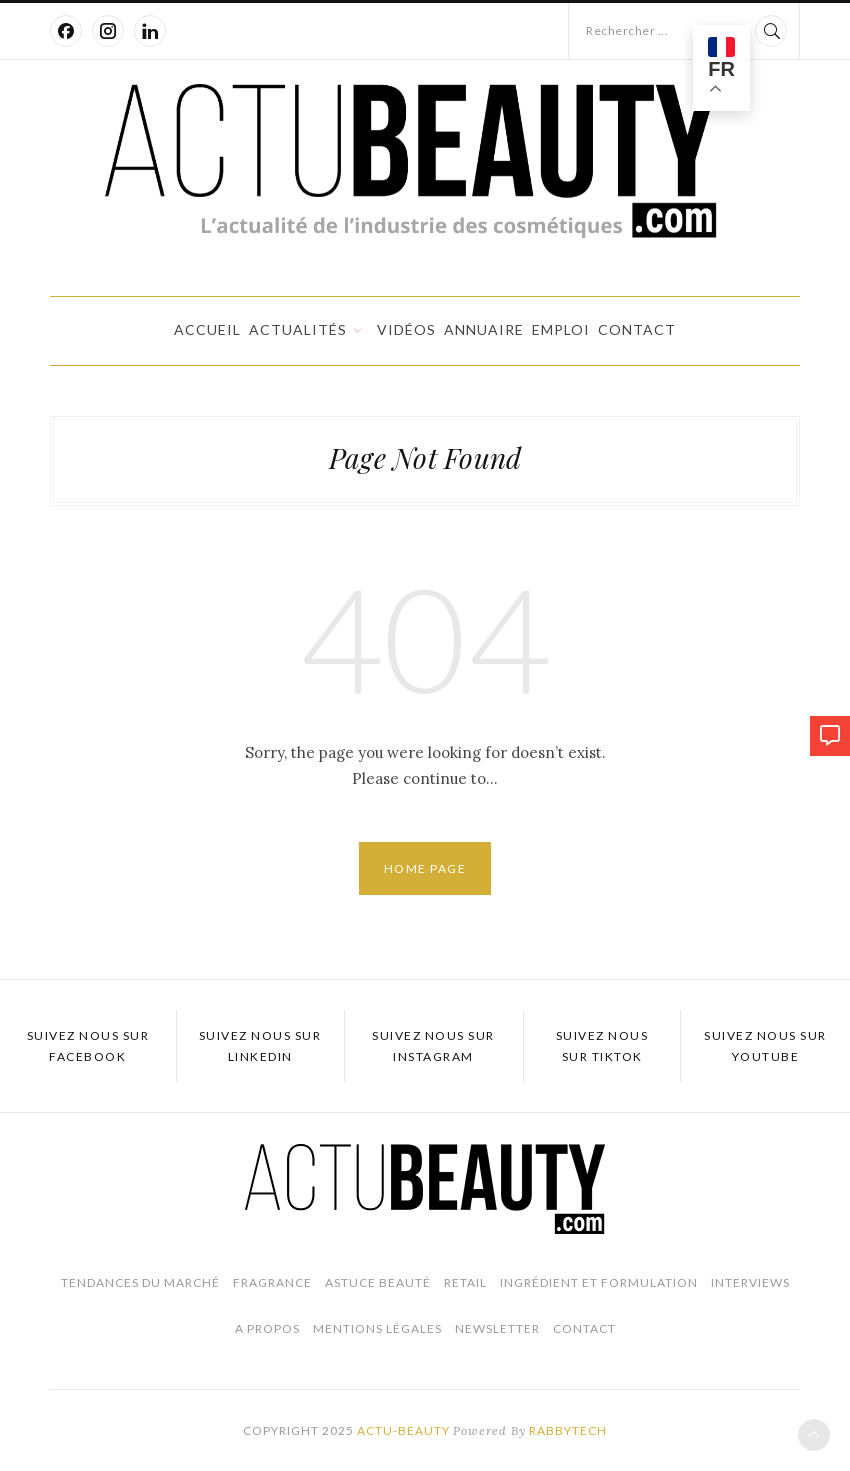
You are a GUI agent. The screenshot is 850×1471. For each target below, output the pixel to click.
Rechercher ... (627, 30)
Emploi (561, 329)
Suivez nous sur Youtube (765, 1046)
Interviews (750, 1282)
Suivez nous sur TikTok (602, 1046)
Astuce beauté (378, 1282)
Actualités (298, 329)
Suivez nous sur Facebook (88, 1046)
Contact (637, 329)
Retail (465, 1282)
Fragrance (272, 1282)
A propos (267, 1328)
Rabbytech (568, 1430)
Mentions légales (377, 1328)
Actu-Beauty (403, 1430)
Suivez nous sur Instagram (433, 1046)
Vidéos (406, 329)
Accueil (207, 329)
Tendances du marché (140, 1282)
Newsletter (497, 1328)
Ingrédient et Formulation (599, 1282)
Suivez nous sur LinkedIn (260, 1046)
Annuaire (484, 329)
